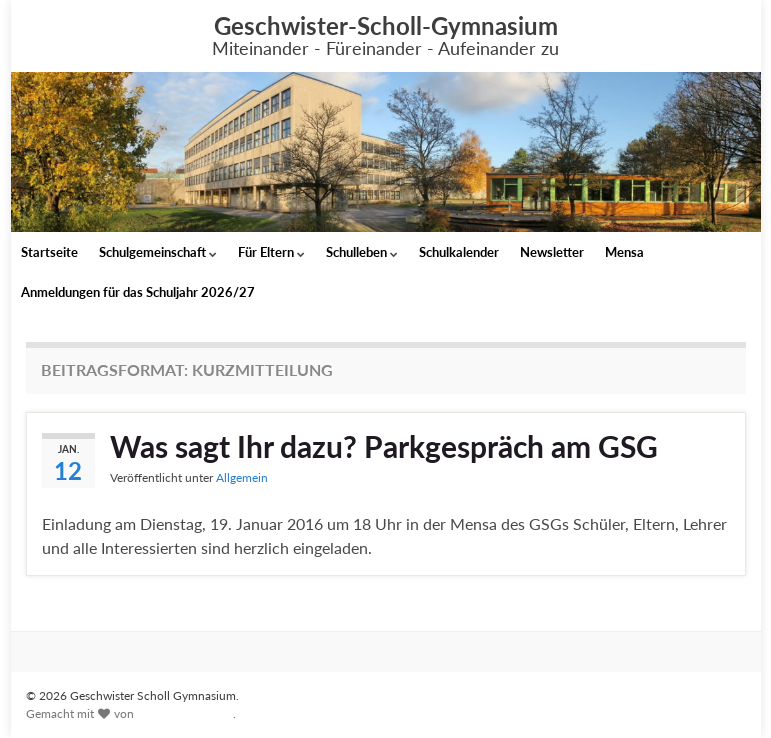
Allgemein (242, 477)
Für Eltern (271, 252)
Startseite (49, 252)
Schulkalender (459, 252)
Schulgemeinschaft (158, 252)
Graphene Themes (185, 713)
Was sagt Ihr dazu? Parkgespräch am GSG (384, 446)
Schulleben (362, 252)
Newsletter (552, 252)
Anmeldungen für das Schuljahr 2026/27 (138, 292)
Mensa (624, 252)
